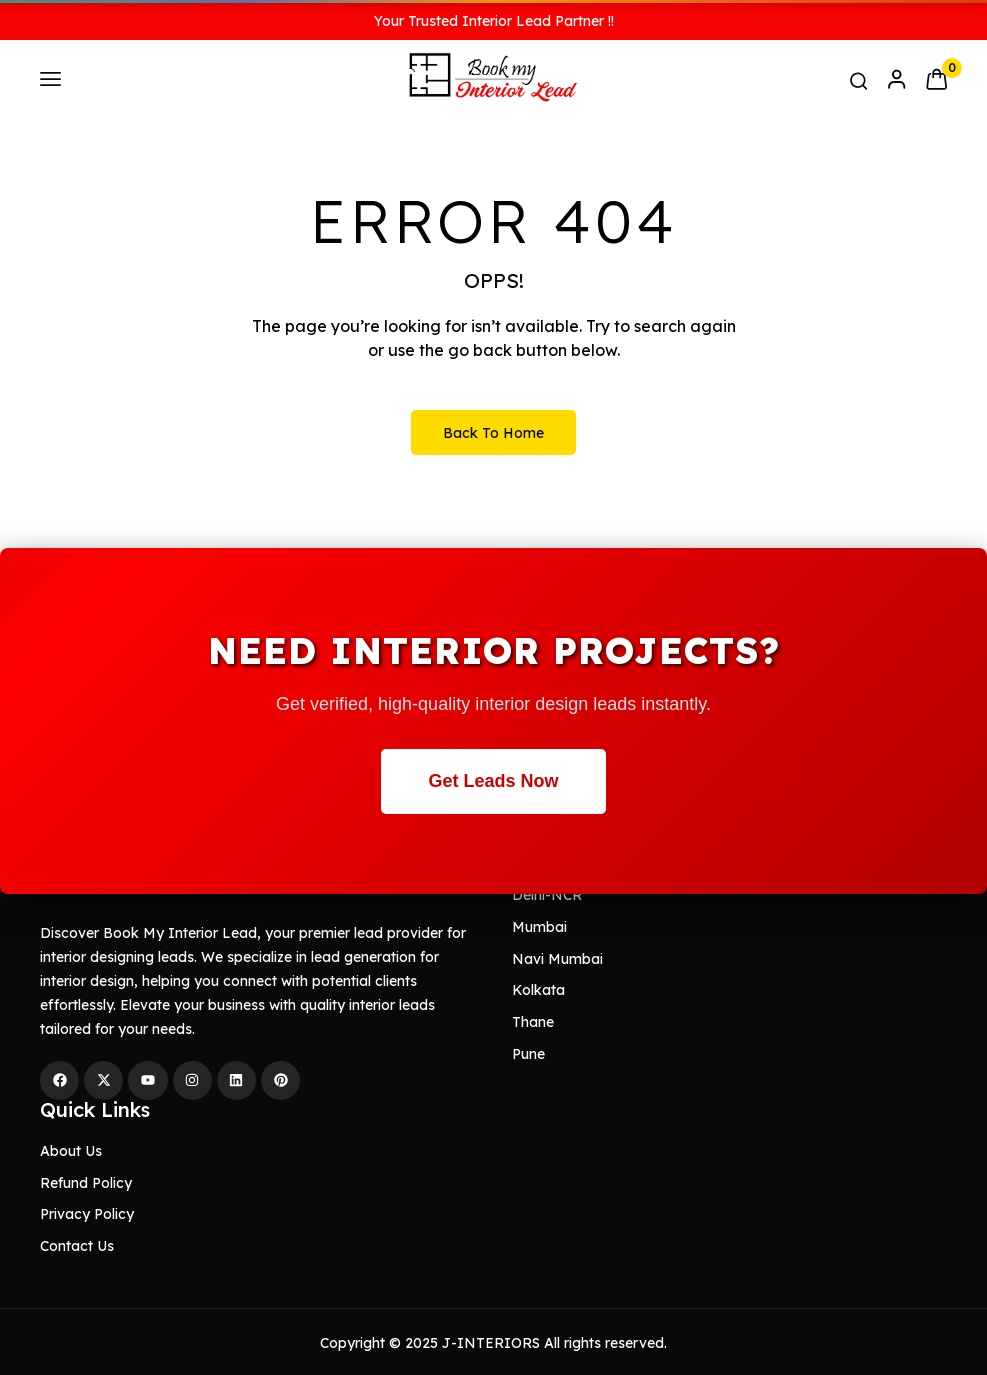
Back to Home (493, 433)
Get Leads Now (493, 781)
